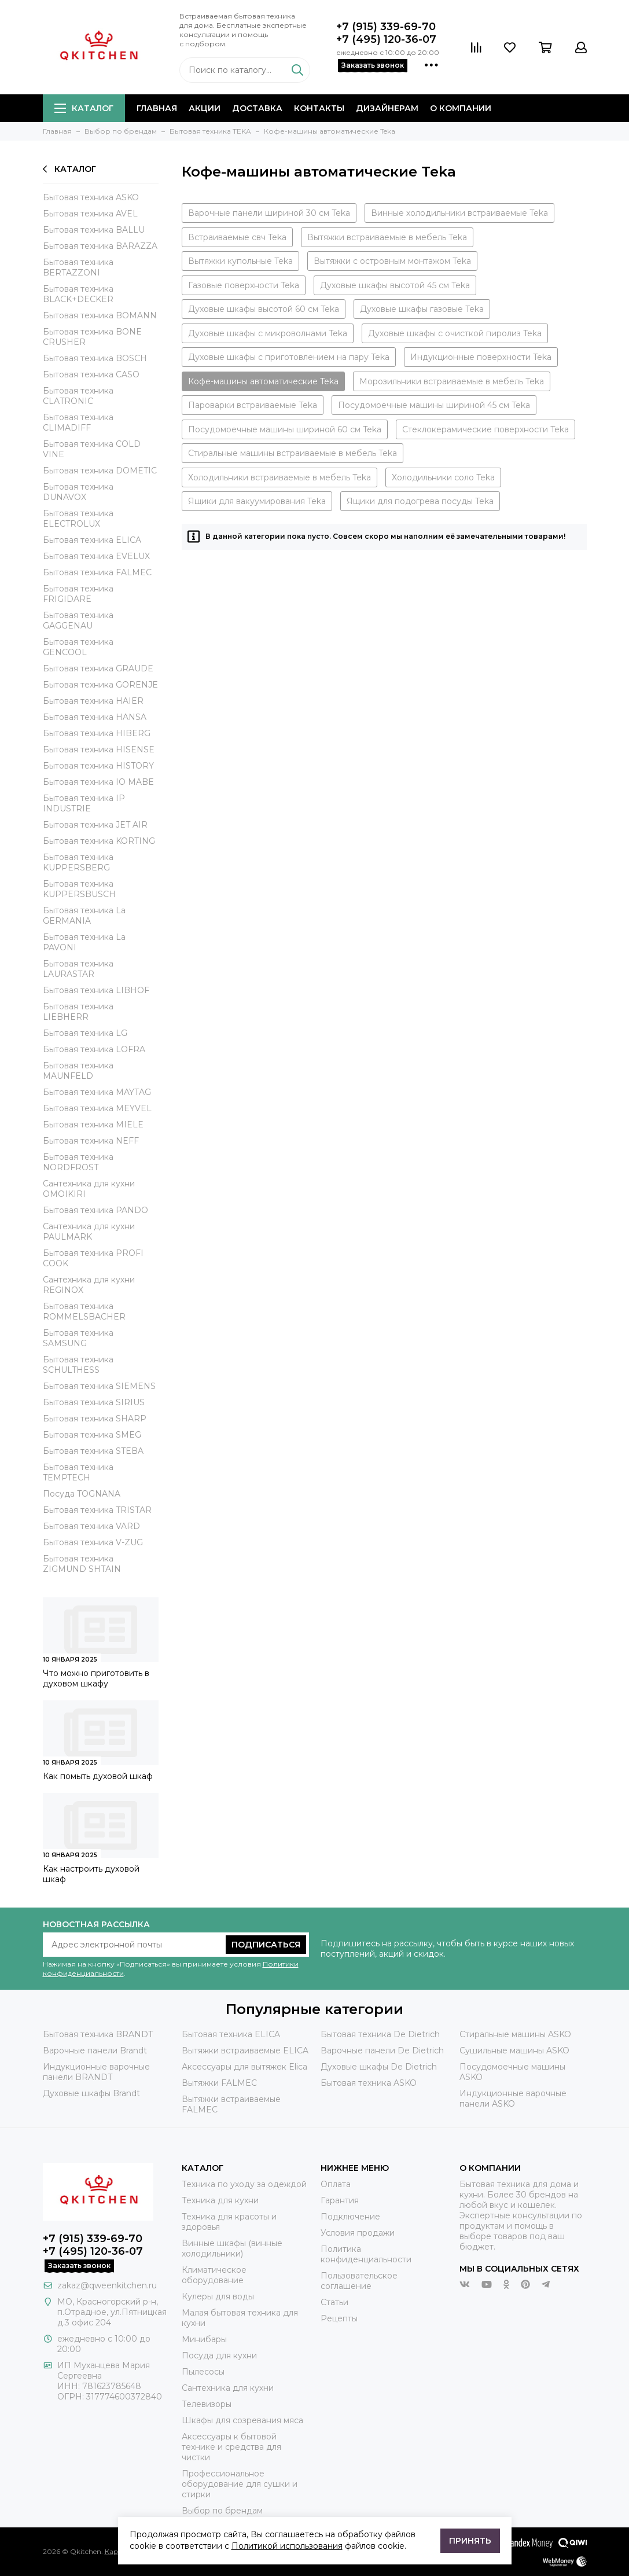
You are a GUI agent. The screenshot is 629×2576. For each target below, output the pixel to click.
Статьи (334, 2302)
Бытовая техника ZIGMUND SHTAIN (82, 1563)
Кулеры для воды (218, 2296)
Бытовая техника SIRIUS (94, 1402)
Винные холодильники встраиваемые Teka (459, 213)
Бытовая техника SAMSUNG (78, 1338)
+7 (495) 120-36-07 (386, 39)
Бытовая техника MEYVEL (97, 1108)
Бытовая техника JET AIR (95, 825)
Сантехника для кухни (228, 2388)
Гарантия (340, 2200)
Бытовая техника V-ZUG (93, 1542)
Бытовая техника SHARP (94, 1418)
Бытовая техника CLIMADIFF (78, 422)
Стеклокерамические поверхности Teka (485, 429)
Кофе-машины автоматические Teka (263, 381)
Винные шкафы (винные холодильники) (232, 2248)
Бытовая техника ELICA (92, 540)
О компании (460, 108)
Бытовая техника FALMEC (97, 572)
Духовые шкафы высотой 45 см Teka (395, 285)
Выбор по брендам (222, 2510)
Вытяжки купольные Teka (240, 261)
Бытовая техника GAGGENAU (78, 620)
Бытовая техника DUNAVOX (78, 492)
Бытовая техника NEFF (91, 1141)
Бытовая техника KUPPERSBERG (78, 862)
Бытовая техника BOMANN (100, 315)
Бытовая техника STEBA (93, 1451)
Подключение (350, 2216)
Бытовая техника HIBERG (96, 733)
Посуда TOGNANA (81, 1494)
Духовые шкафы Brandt (91, 2093)
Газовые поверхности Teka (243, 285)
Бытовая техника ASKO (91, 197)
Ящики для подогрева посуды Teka (420, 501)
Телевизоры (206, 2404)
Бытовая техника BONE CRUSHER (92, 336)
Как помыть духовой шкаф (98, 1776)
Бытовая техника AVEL (90, 213)
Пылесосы (203, 2371)
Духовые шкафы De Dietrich (379, 2066)
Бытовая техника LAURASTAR (78, 968)
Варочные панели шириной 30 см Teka (269, 213)
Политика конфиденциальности (366, 2254)
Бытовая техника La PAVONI (84, 942)
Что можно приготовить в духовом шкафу (96, 1678)
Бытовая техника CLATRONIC (78, 395)
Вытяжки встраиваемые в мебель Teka (387, 237)
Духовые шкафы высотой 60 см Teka (263, 309)
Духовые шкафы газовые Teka (422, 309)
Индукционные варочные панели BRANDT (96, 2071)
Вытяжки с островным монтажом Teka (392, 261)
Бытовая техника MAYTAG (97, 1092)
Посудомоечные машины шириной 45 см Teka (434, 405)
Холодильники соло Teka (443, 477)
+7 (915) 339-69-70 (386, 26)
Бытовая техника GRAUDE (98, 668)
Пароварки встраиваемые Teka (252, 405)
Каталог (83, 108)
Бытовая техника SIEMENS (99, 1386)
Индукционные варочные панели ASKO (513, 2098)
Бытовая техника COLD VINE (92, 449)
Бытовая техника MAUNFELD (78, 1070)
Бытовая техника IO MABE (98, 782)
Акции (204, 108)
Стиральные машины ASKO (515, 2034)
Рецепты (339, 2318)
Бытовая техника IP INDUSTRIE (84, 803)
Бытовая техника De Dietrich (380, 2034)
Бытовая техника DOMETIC (100, 470)
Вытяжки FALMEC (219, 2083)
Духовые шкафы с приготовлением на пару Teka (288, 357)
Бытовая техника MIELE (93, 1124)
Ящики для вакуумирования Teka (257, 501)
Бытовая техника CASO (91, 374)
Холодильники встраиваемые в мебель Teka (279, 477)
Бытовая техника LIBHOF (96, 990)
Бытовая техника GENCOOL (78, 647)
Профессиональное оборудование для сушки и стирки (239, 2484)
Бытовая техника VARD (91, 1526)
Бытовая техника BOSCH (95, 358)
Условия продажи (358, 2233)
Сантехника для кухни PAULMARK (89, 1231)
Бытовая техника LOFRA (94, 1049)
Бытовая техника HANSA (94, 717)
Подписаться (265, 1944)
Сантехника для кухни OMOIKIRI (89, 1188)
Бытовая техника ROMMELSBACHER (84, 1311)
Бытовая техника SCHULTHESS (78, 1364)
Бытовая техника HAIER (93, 701)
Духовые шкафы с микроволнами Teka (267, 333)
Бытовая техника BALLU (94, 230)
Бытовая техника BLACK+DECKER (78, 294)
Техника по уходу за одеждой (244, 2184)
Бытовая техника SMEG (92, 1435)
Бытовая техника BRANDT (98, 2034)
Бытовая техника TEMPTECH (78, 1472)
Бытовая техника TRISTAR (97, 1510)
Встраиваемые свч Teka (237, 237)
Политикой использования (287, 2546)
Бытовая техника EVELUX (96, 556)
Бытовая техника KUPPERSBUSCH (79, 889)
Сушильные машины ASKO (514, 2050)
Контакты (319, 108)
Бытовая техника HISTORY (98, 765)
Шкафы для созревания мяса (242, 2420)
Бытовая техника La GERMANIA (84, 915)
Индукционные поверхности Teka (480, 357)
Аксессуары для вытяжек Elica (244, 2066)
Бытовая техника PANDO (95, 1210)
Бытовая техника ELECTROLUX (78, 518)
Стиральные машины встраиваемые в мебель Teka (292, 453)
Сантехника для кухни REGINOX (89, 1284)
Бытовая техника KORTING (99, 841)
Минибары (204, 2339)
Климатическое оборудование (214, 2275)
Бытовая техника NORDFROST (78, 1162)
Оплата (336, 2184)
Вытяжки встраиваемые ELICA (245, 2050)
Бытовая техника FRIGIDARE (78, 593)
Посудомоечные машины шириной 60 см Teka (284, 429)
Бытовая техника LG (85, 1033)
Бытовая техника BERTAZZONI (78, 267)
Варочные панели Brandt (95, 2050)
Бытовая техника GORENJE (100, 684)
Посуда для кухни (219, 2355)
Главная (157, 108)
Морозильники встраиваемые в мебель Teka (451, 381)
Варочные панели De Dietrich (382, 2050)
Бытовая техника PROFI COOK (93, 1258)
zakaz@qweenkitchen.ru (107, 2285)
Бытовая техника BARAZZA (100, 246)
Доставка (257, 108)
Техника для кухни (220, 2200)
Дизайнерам (387, 108)
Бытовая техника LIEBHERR (78, 1011)
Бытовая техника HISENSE (99, 749)
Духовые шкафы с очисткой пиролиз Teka (455, 333)
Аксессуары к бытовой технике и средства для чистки (231, 2447)
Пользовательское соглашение (359, 2280)
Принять (470, 2540)
